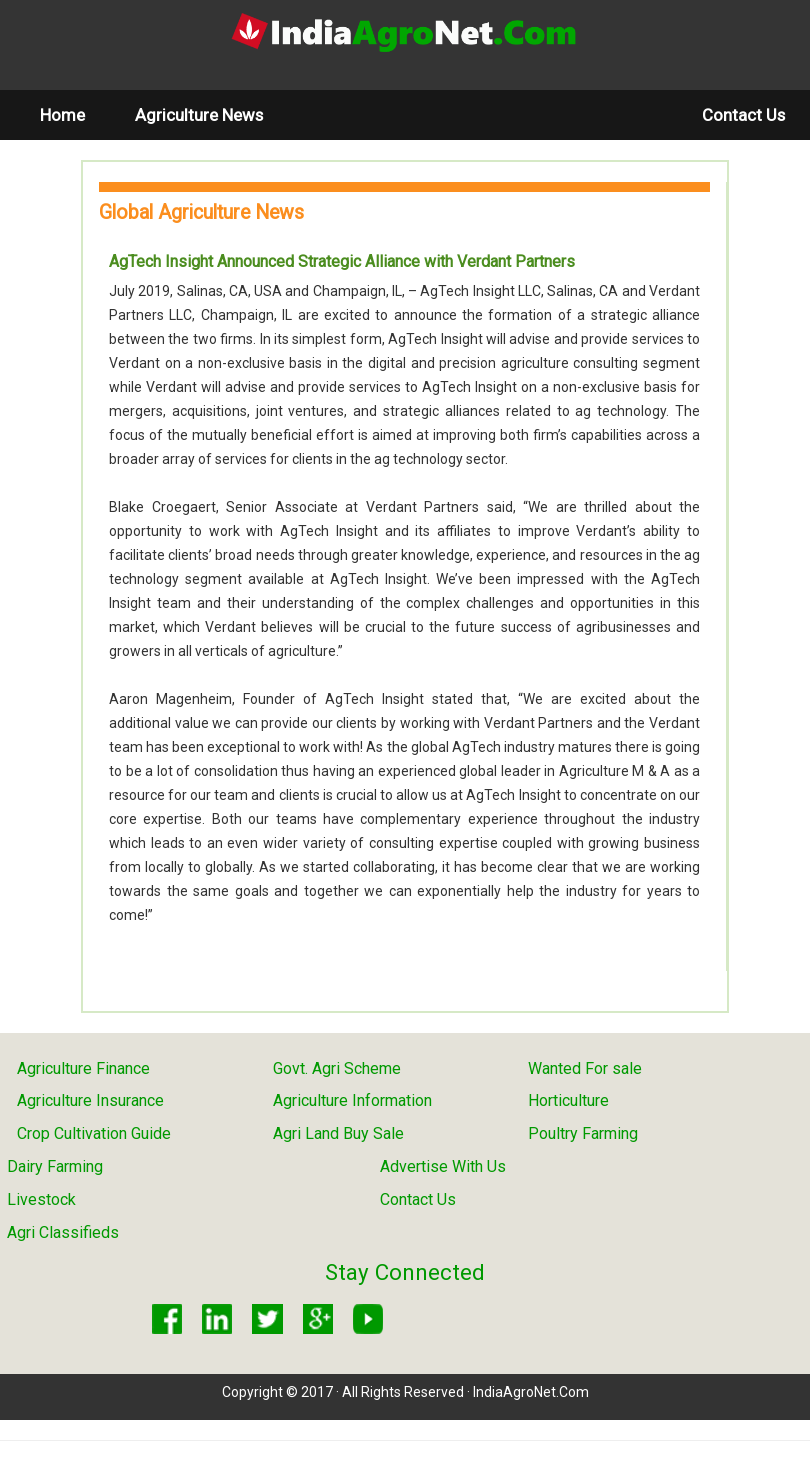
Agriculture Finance (83, 1068)
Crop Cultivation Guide (94, 1133)
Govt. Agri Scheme (337, 1068)
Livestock (41, 1199)
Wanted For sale (585, 1068)
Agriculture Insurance (90, 1100)
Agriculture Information (352, 1100)
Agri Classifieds (63, 1232)
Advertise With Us (443, 1166)
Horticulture (568, 1100)
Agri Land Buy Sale (338, 1133)
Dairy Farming (55, 1166)
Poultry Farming (583, 1133)
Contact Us (743, 115)
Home (75, 114)
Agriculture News (199, 115)
